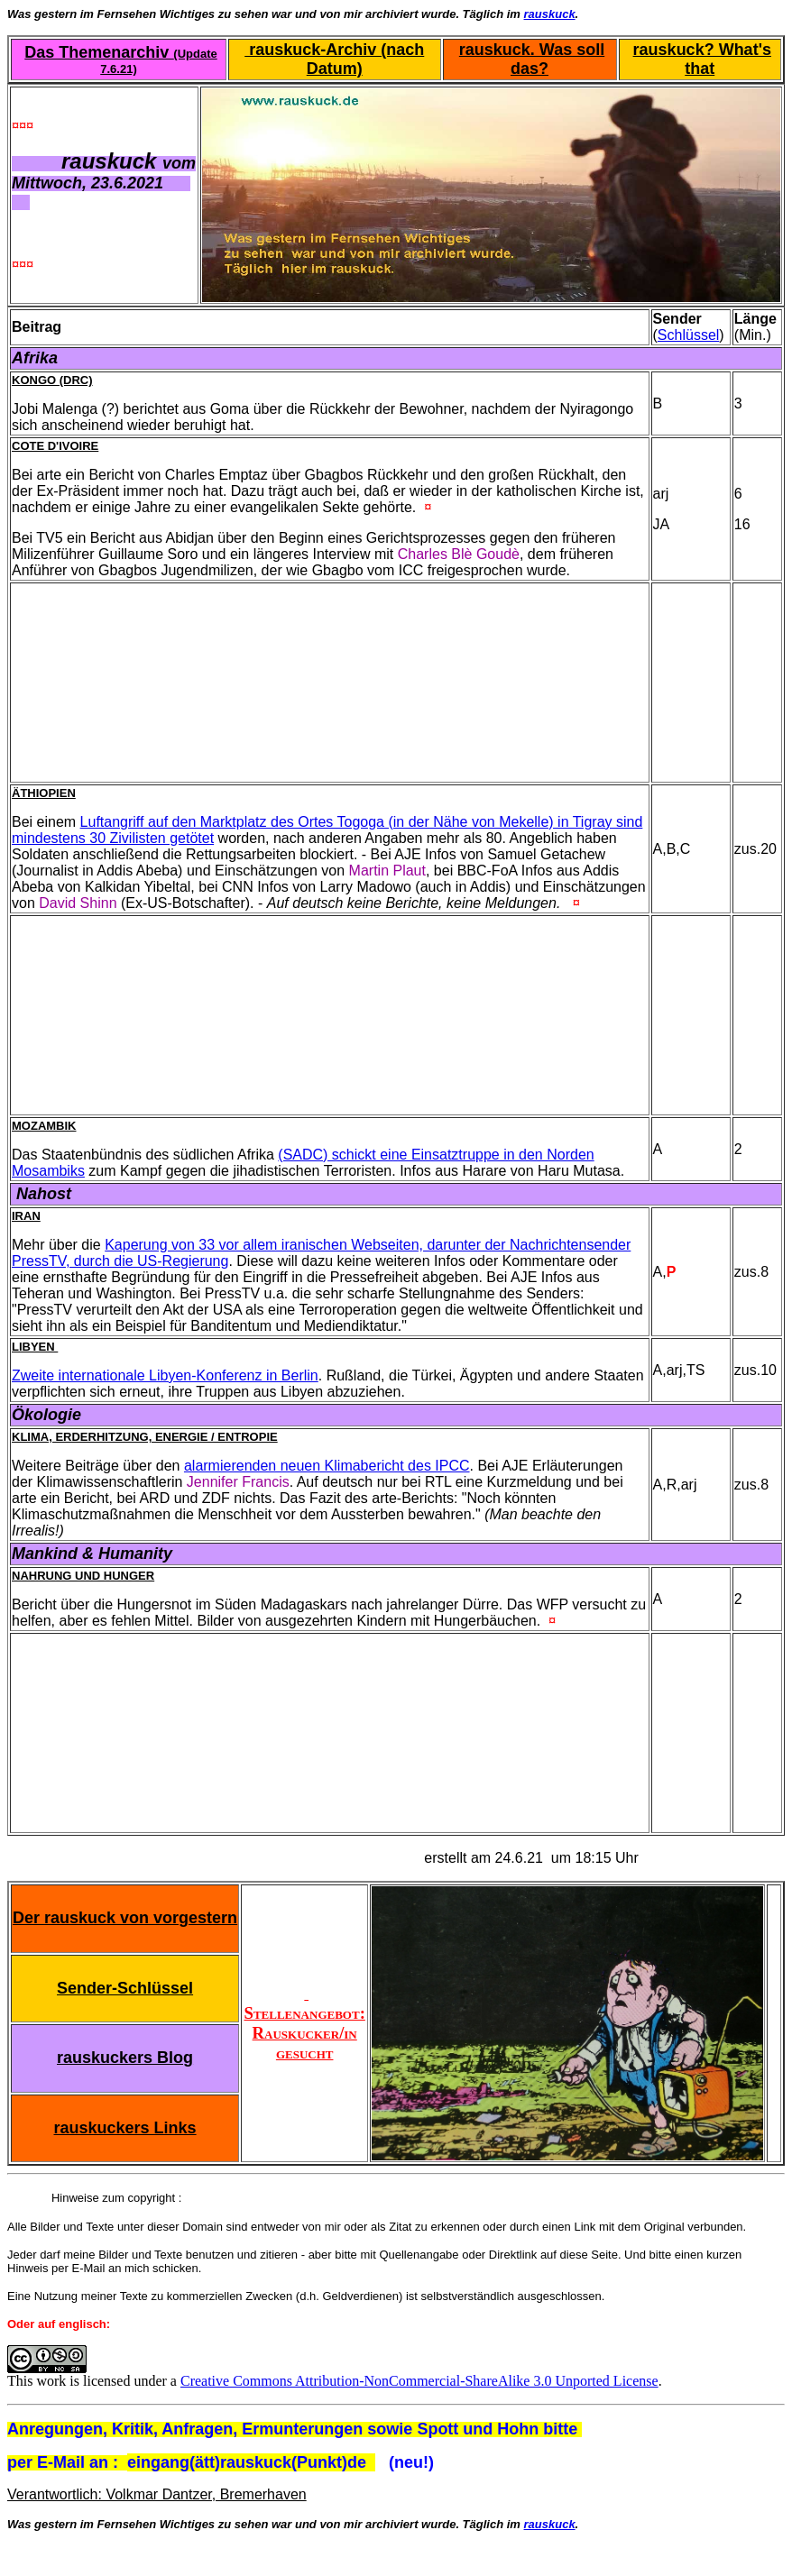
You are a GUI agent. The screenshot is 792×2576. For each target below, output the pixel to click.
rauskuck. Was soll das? (531, 59)
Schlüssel (688, 335)
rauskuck (550, 14)
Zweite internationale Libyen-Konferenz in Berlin (165, 1375)
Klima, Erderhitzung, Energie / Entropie (145, 1437)
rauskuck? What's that (702, 59)
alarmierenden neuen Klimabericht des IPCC (327, 1465)
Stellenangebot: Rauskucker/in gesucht (304, 2023)
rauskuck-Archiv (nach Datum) (334, 59)
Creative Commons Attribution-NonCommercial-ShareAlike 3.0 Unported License (419, 2380)
